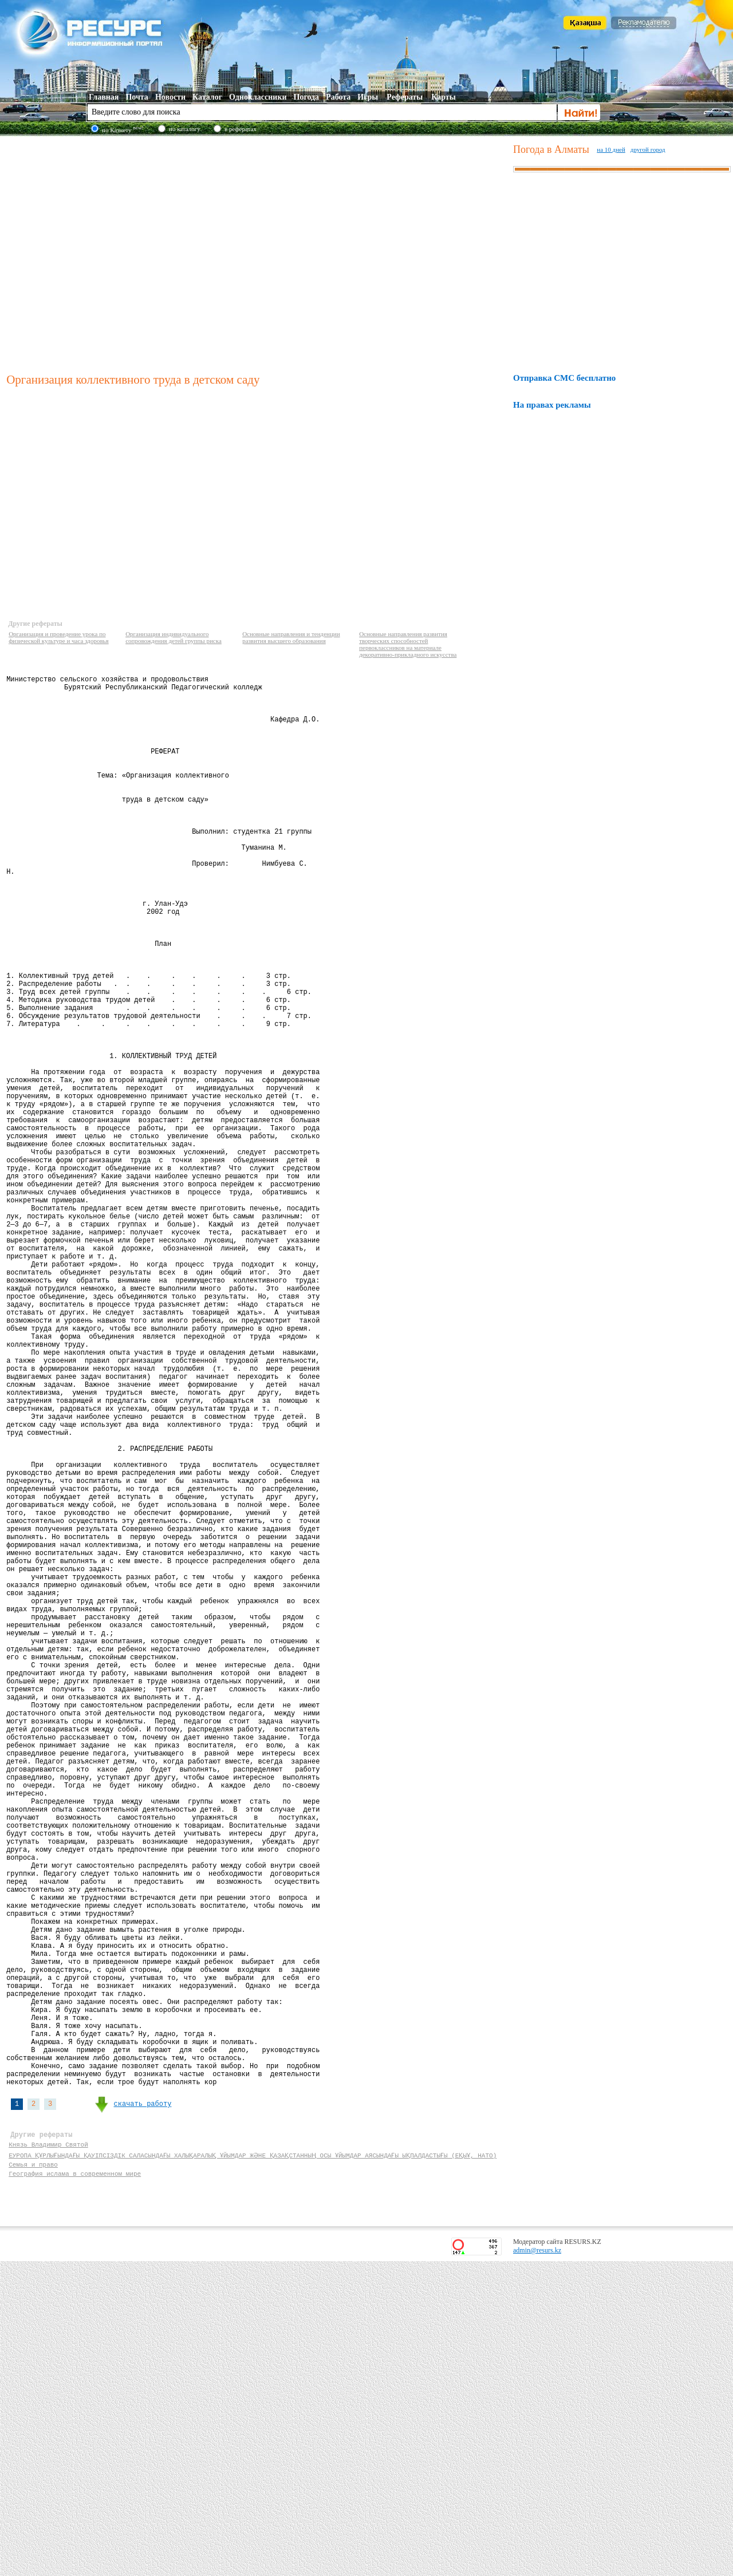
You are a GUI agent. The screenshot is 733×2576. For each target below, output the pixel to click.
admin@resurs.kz (537, 2565)
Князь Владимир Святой (48, 2453)
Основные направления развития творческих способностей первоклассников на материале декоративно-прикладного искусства (407, 644)
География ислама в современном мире (75, 2486)
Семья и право (33, 2475)
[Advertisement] (107, 252)
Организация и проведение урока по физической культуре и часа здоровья (59, 637)
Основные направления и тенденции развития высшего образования (291, 637)
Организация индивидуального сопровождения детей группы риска (173, 637)
